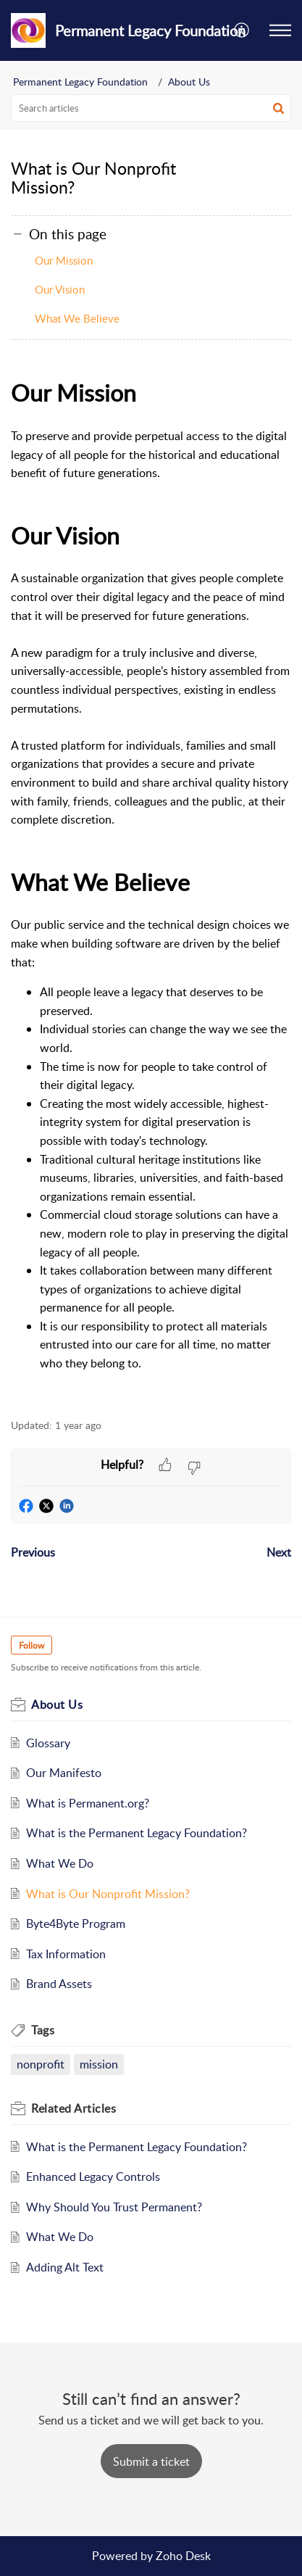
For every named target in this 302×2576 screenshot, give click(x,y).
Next (279, 1552)
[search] (151, 108)
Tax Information (66, 1954)
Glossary (48, 1743)
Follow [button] (31, 1645)
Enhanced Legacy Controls (93, 2176)
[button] (280, 30)
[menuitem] (242, 30)
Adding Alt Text (65, 2267)
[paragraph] (151, 888)
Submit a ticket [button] (151, 2461)
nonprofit (40, 2064)
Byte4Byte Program (75, 1923)
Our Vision (60, 289)
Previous (33, 1552)
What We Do (59, 1863)
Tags (42, 2030)
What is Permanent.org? (87, 1803)
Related (73, 2108)
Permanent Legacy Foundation (80, 81)
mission (99, 2064)
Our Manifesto (63, 1773)
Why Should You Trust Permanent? (114, 2207)
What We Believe (77, 318)
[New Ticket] (151, 2461)
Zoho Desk (183, 2556)
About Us (189, 81)
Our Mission (64, 260)
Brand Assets (59, 1984)
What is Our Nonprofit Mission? (108, 1894)
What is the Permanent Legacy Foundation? (136, 1833)
